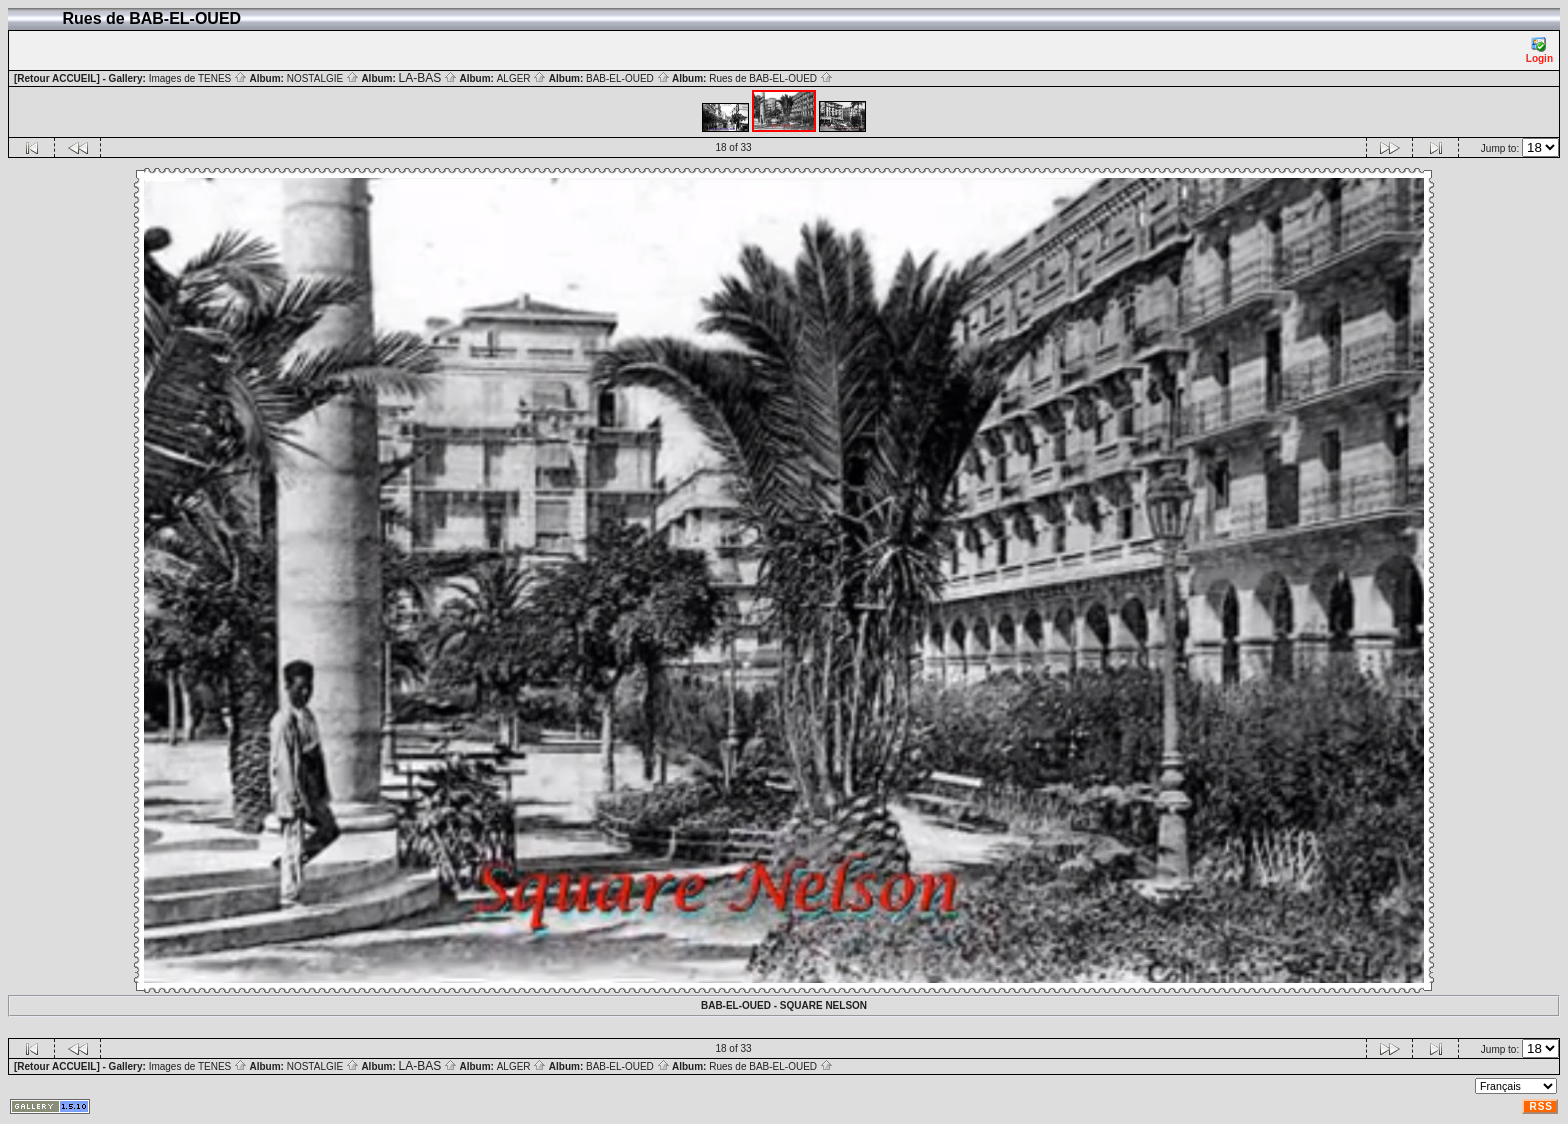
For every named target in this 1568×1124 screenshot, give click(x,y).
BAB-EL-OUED (628, 78)
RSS (1541, 1106)
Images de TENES (198, 78)
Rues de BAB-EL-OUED (771, 78)
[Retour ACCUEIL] (57, 78)
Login (1539, 50)
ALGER (522, 78)
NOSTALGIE (323, 78)
